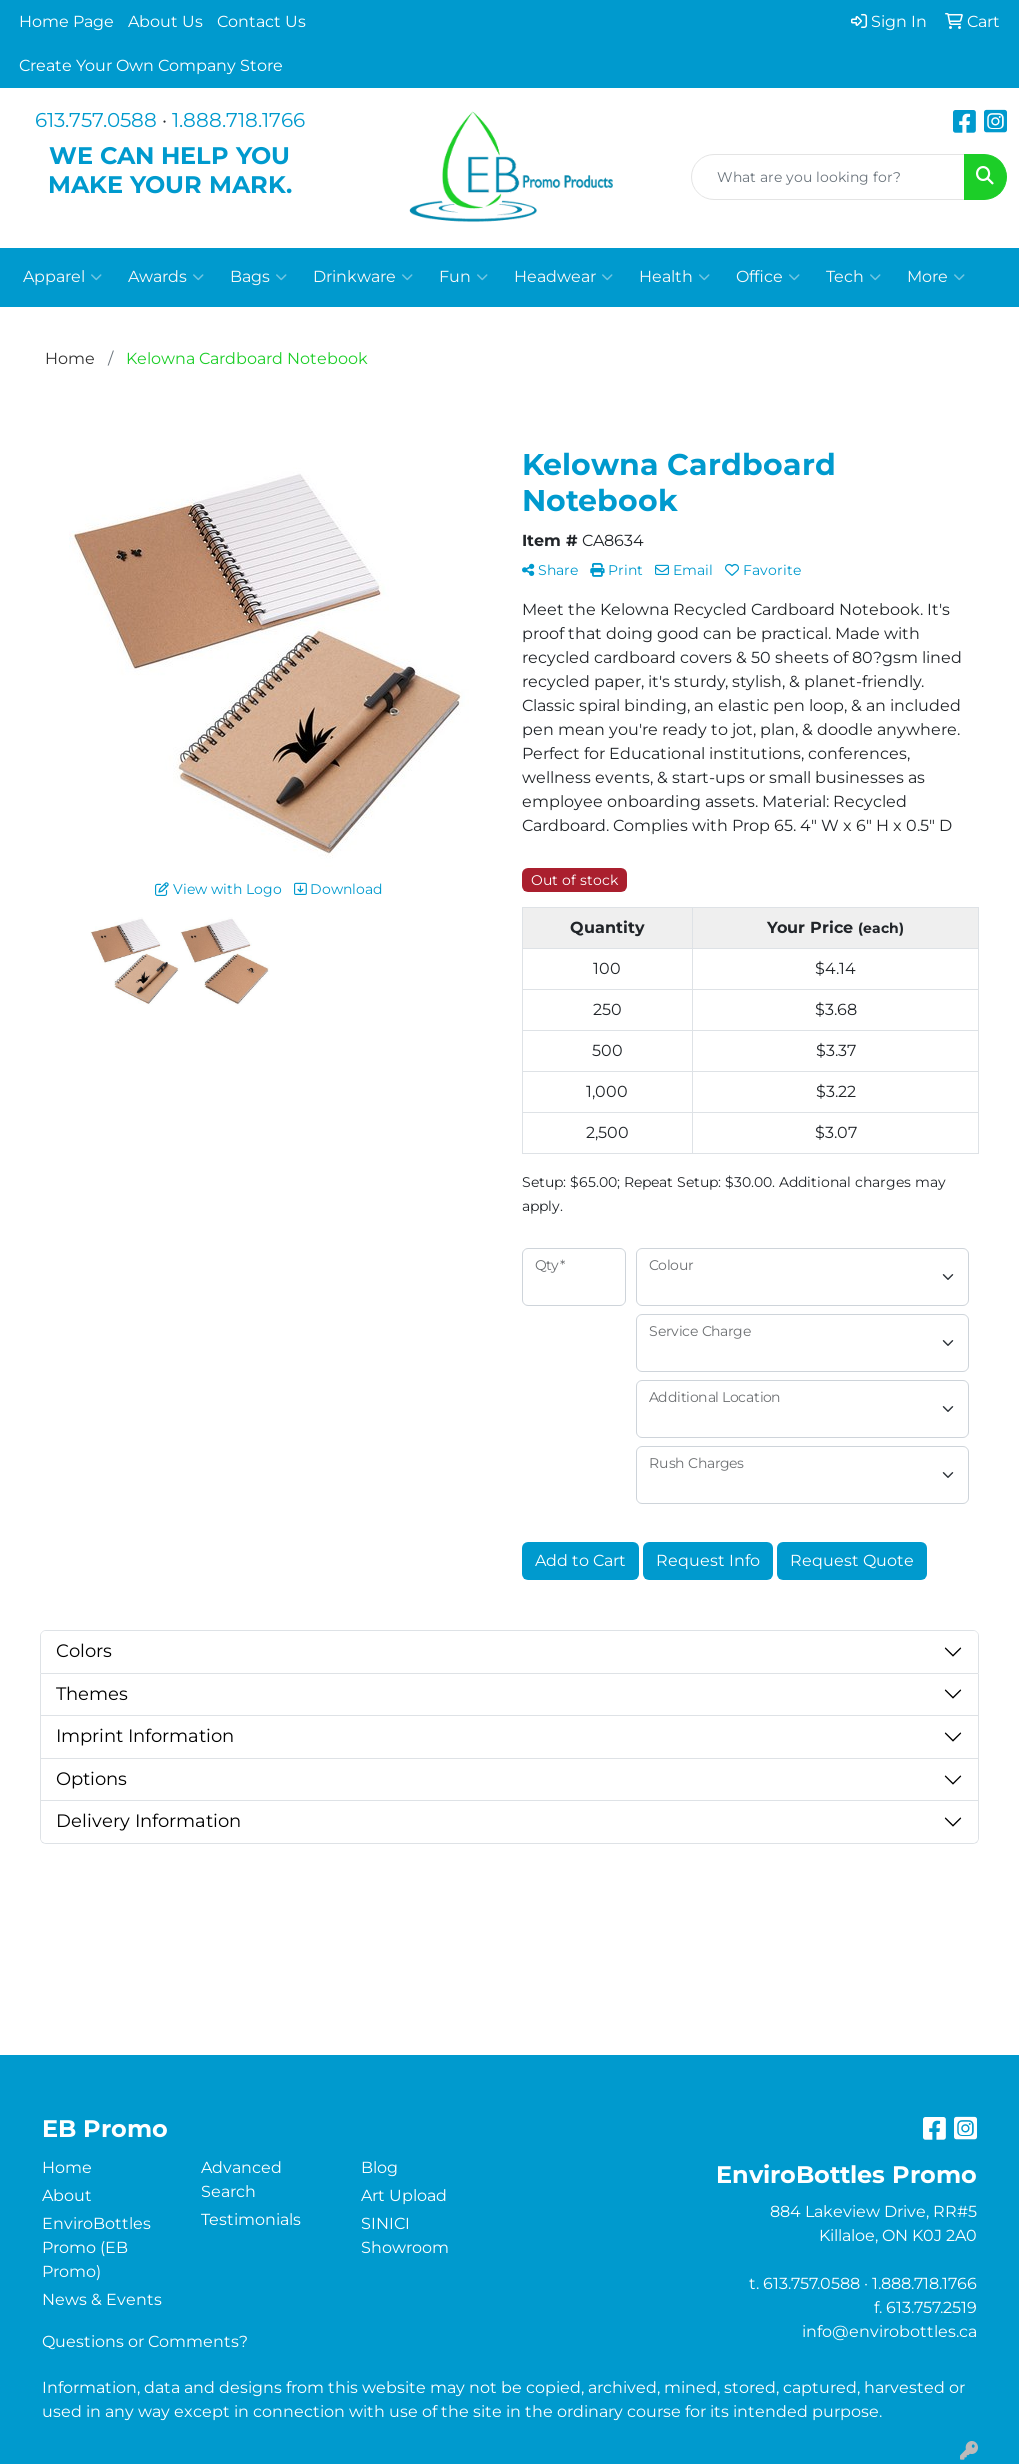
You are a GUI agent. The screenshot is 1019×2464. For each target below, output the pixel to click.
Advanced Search (241, 2179)
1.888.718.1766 (238, 120)
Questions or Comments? (145, 2341)
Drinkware (363, 277)
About (67, 2195)
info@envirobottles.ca (889, 2331)
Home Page (66, 21)
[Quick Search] (828, 177)
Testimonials (251, 2219)
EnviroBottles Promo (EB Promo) (96, 2247)
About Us (165, 21)
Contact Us (261, 21)
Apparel (62, 277)
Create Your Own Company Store (151, 65)
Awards (166, 277)
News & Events (102, 2299)
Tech (853, 277)
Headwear (563, 277)
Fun (463, 277)
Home (67, 2167)
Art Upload (404, 2195)
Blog (379, 2167)
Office (768, 277)
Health (674, 277)
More (936, 277)
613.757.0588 (96, 120)
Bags (258, 277)
